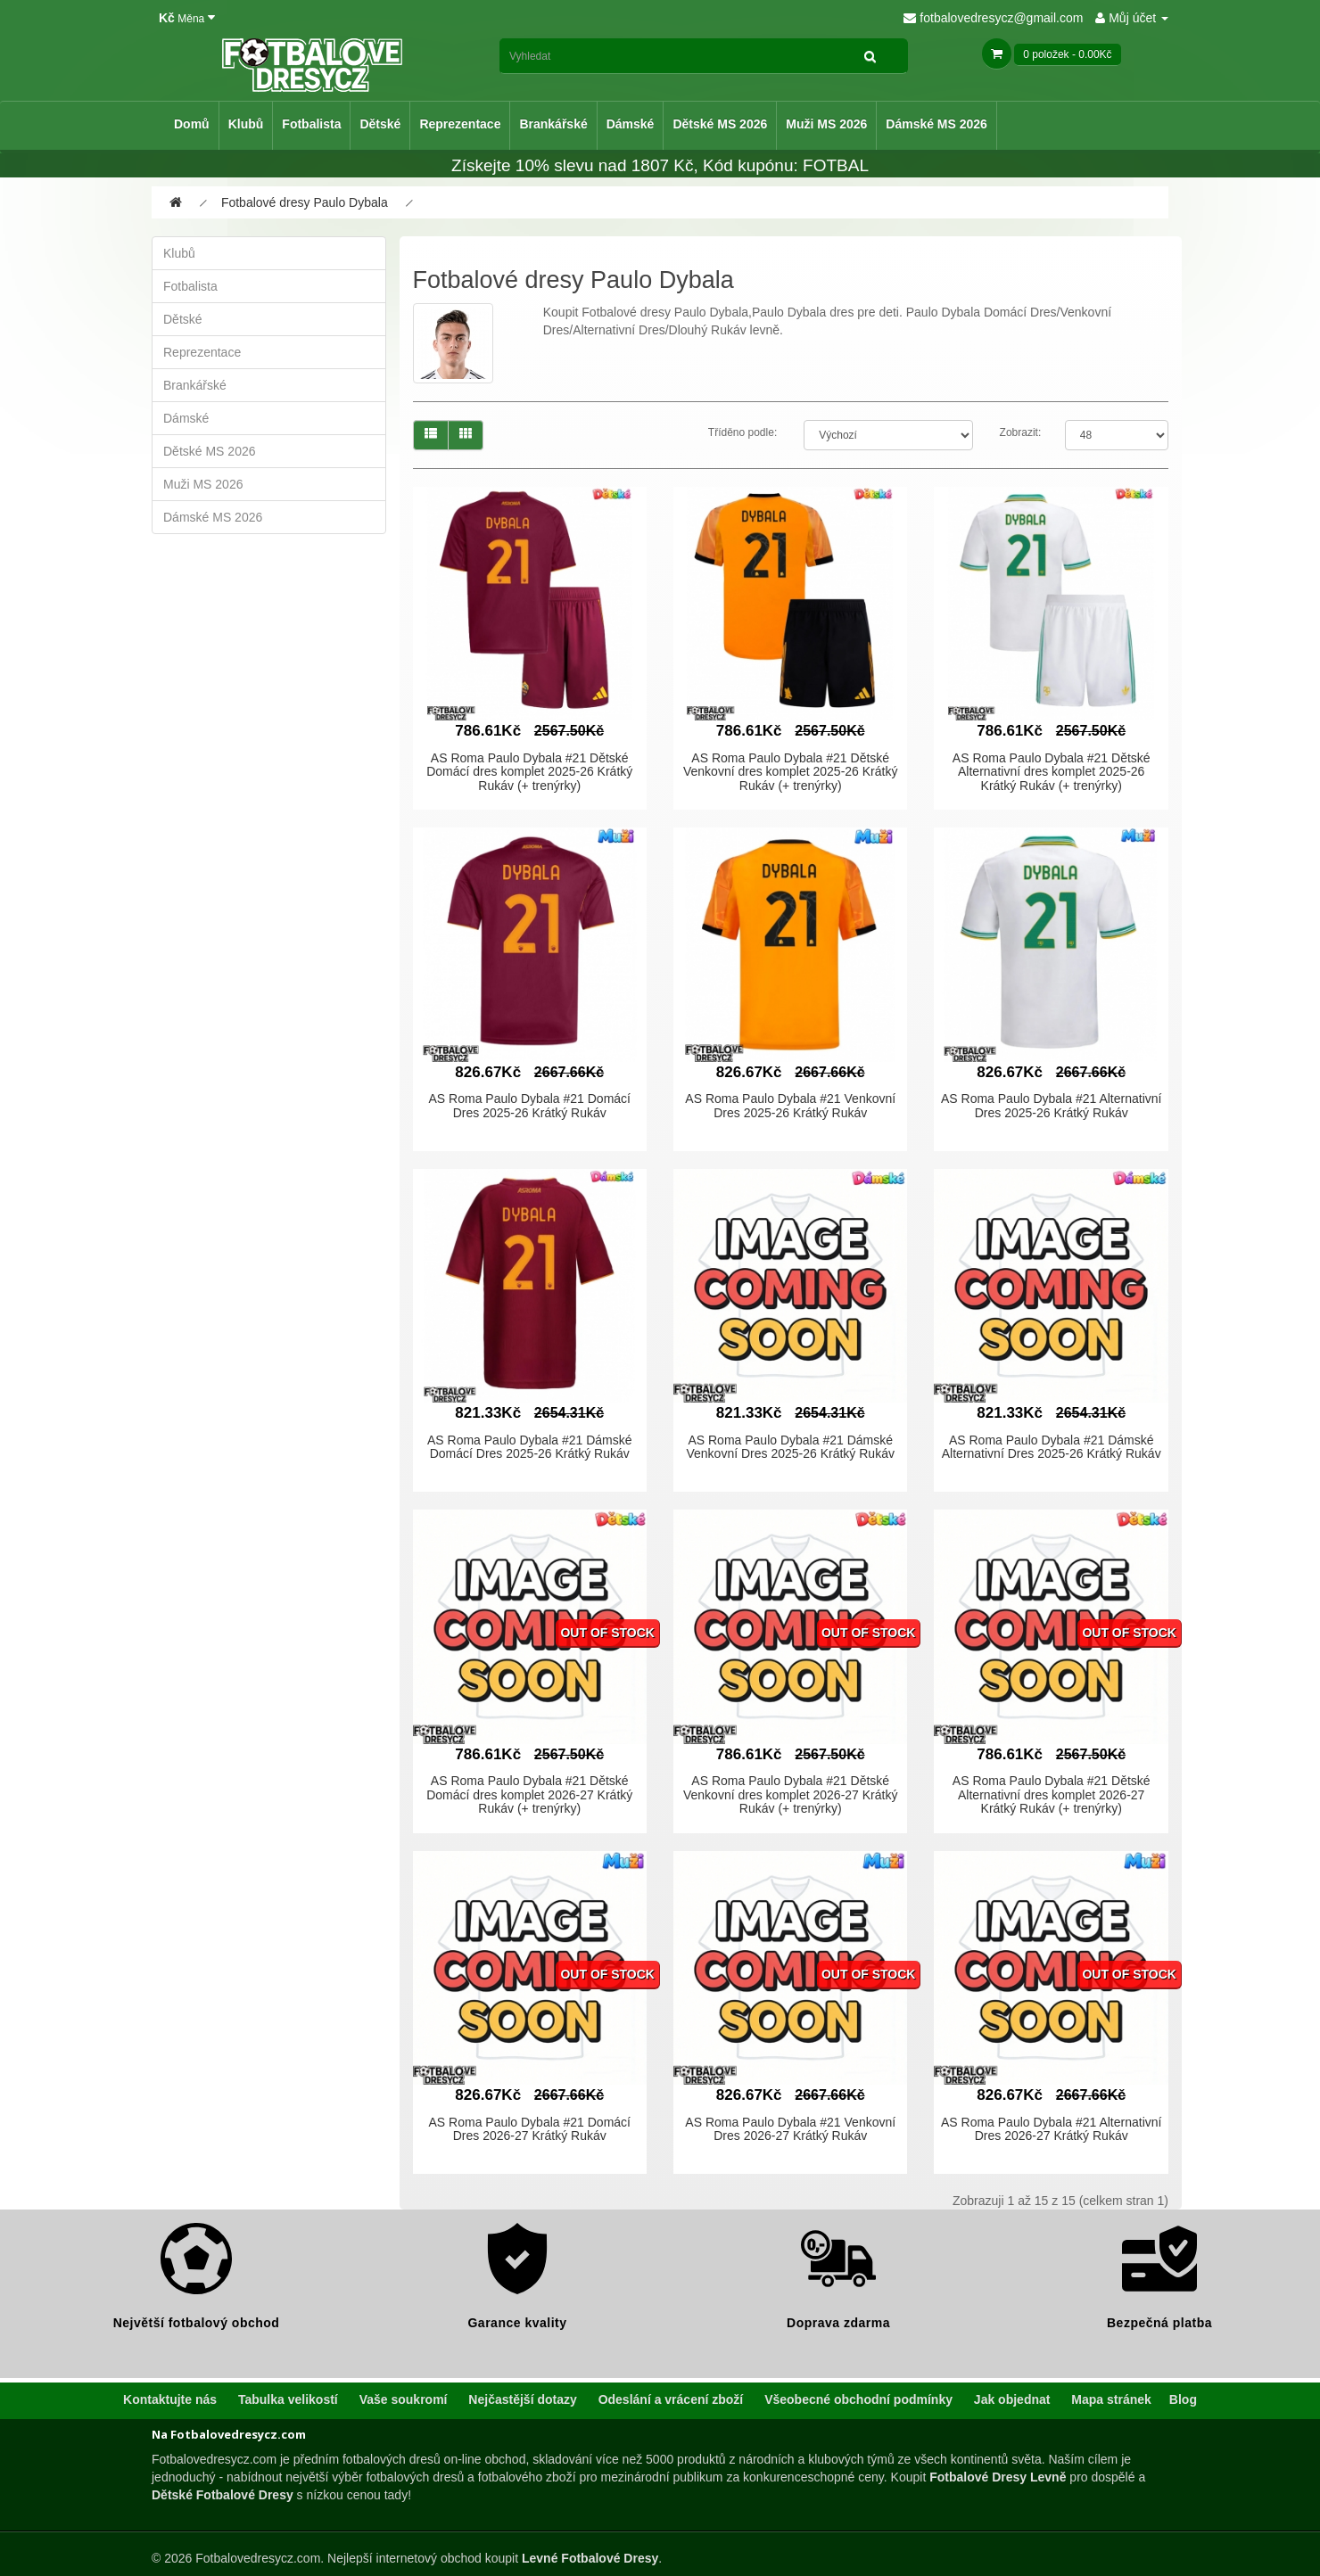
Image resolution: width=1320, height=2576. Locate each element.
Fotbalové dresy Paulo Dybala (304, 202)
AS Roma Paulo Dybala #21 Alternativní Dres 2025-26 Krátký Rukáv (1051, 1105)
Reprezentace (459, 124)
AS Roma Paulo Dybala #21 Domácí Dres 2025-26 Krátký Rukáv (530, 1105)
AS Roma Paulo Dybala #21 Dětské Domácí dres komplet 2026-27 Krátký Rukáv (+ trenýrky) (529, 1794)
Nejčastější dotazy (522, 2399)
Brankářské (553, 124)
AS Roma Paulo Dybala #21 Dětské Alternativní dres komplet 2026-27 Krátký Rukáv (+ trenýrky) (1052, 1794)
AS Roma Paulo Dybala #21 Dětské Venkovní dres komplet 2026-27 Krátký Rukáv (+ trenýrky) (790, 1794)
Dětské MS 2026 (719, 124)
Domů (192, 124)
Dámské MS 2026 (936, 124)
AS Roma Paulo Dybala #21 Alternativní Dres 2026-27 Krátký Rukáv (1051, 2129)
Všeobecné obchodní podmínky (858, 2399)
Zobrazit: (1021, 432)
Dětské (379, 124)
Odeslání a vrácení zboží (671, 2399)
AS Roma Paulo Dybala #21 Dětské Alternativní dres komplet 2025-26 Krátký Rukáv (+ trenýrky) (1052, 772)
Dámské (630, 124)
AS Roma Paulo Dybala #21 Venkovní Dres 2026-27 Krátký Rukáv (790, 2129)
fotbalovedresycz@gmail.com (993, 18)
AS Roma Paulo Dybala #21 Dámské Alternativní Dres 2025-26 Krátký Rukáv (1051, 1447)
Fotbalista (311, 124)
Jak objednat (1012, 2399)
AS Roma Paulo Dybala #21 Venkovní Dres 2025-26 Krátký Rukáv (790, 1105)
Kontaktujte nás (170, 2399)
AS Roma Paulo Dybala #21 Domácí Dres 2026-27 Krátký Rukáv (530, 2129)
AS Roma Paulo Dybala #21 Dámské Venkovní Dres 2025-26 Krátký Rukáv (790, 1447)
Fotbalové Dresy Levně (997, 2477)
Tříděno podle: (742, 432)
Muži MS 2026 (826, 124)
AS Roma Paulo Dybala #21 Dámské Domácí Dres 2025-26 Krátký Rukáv (529, 1447)
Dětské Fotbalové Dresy (222, 2495)
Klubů (246, 124)
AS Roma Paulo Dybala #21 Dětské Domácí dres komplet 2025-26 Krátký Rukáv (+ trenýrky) (529, 772)
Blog (1183, 2399)
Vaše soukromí (403, 2399)
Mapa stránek (1111, 2399)
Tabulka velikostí (288, 2399)
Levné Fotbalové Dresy (590, 2558)
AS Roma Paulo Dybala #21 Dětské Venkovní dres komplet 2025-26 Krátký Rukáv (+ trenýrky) (790, 772)
